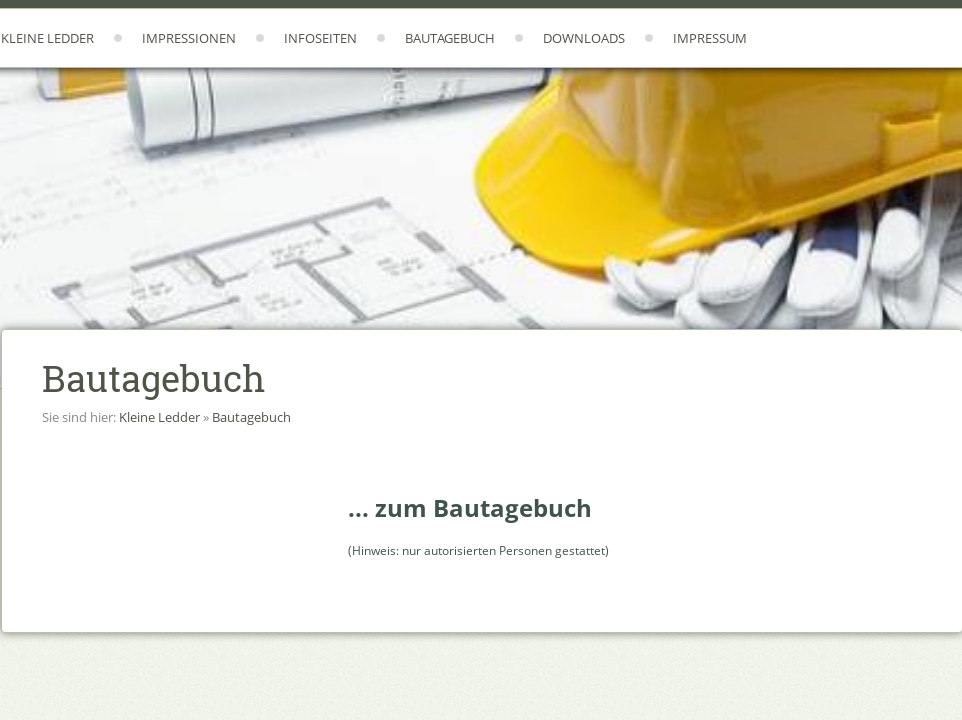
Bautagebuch (450, 38)
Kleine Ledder (47, 38)
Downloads (584, 38)
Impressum (710, 38)
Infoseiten (320, 38)
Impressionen (189, 38)
